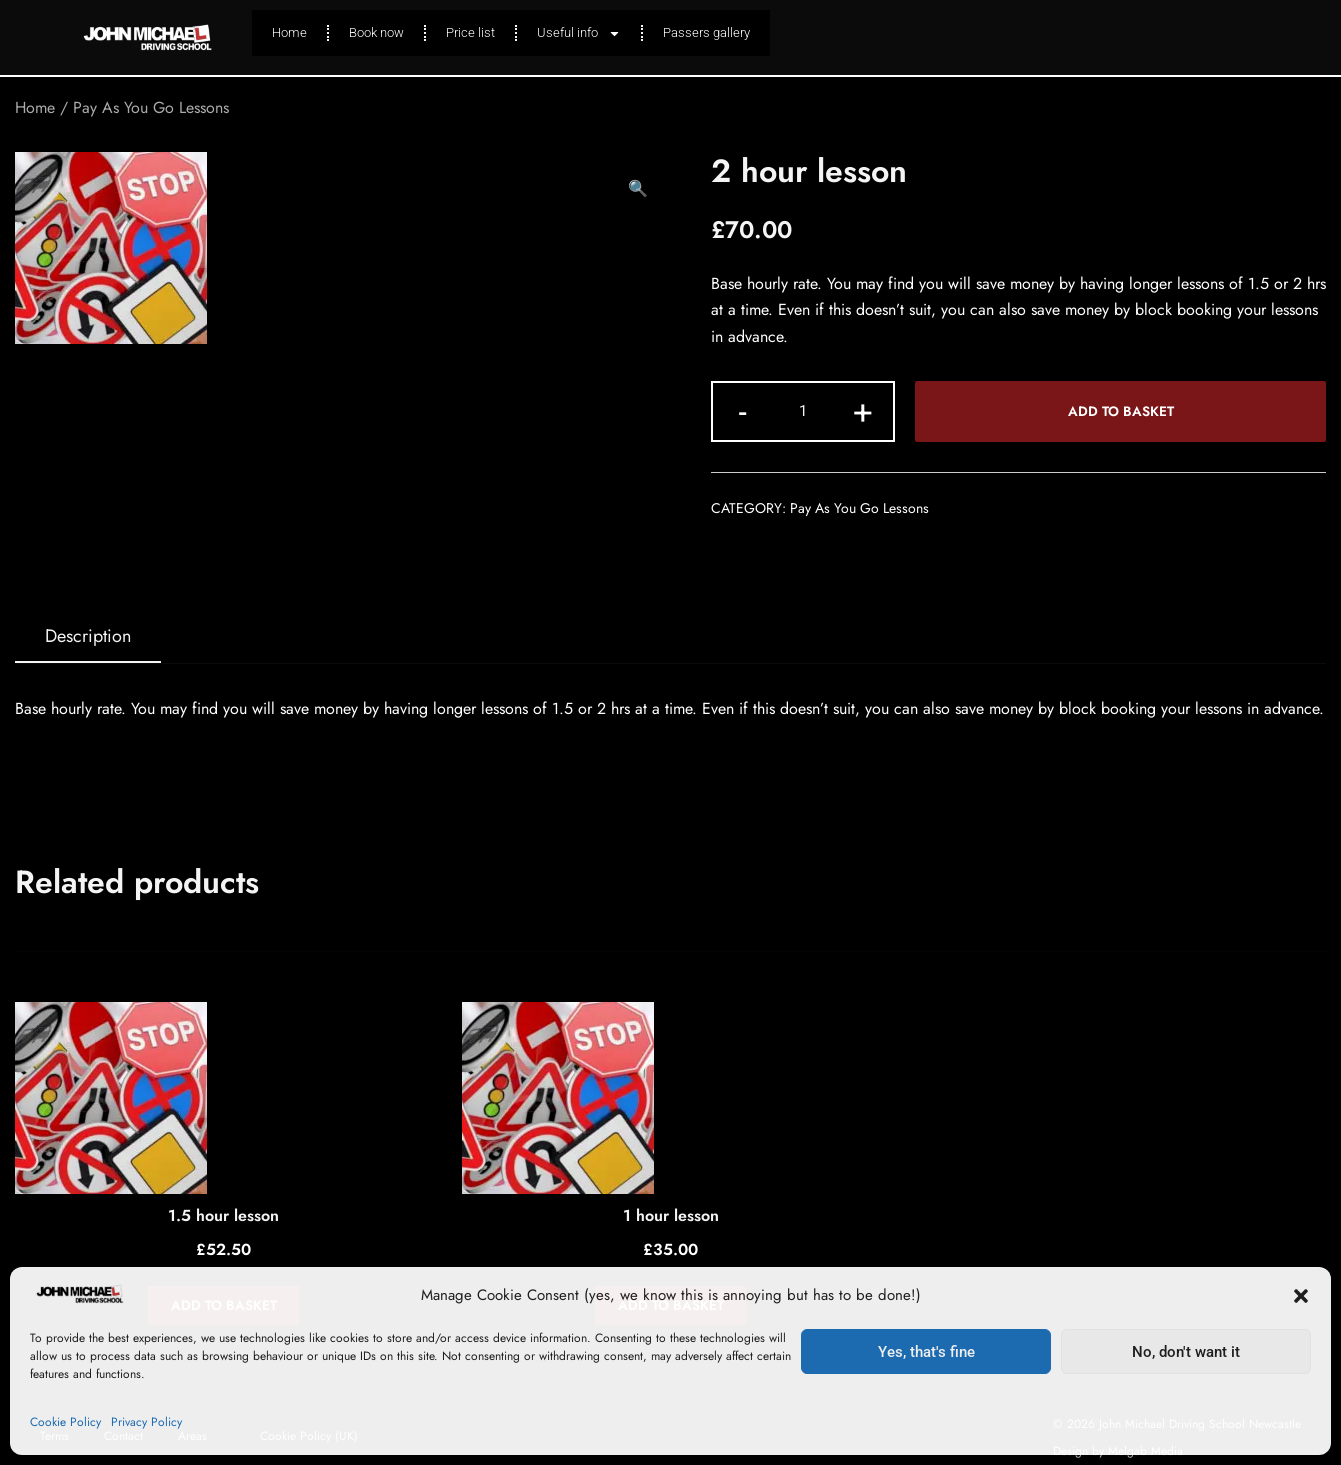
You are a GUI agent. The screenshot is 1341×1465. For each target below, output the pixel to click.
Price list (470, 32)
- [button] (742, 409)
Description (88, 636)
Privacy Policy (146, 1422)
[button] (1301, 1296)
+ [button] (863, 409)
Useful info (579, 33)
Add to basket (1121, 411)
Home (289, 32)
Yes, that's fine (926, 1352)
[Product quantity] (803, 411)
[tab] (88, 637)
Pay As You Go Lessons (151, 107)
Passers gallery (706, 32)
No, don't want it (1186, 1352)
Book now (376, 32)
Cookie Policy (65, 1422)
